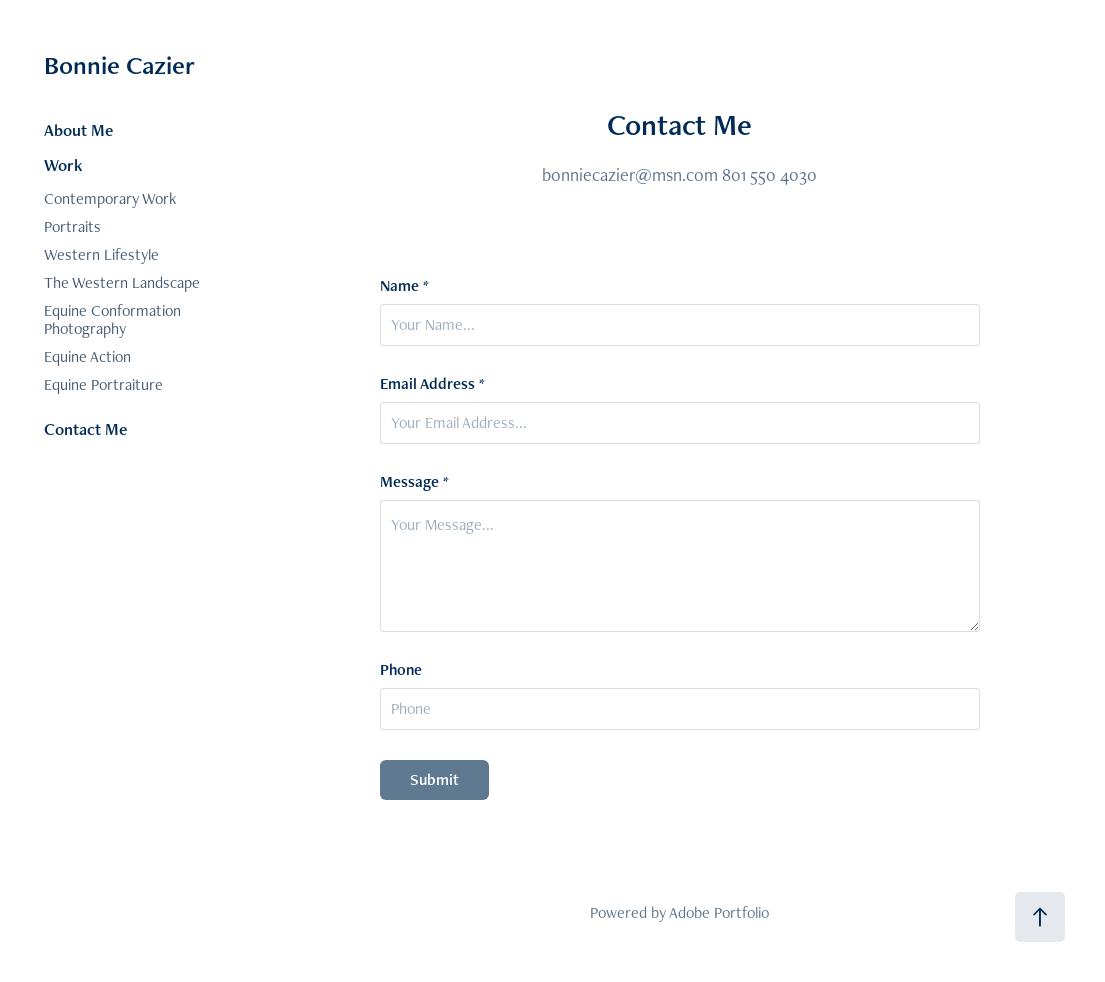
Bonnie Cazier (119, 65)
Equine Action (87, 356)
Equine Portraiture (103, 384)
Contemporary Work (110, 198)
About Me (78, 130)
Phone (401, 670)
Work (63, 165)
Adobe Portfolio (719, 912)
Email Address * (432, 384)
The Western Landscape (122, 282)
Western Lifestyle (101, 254)
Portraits (72, 226)
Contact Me (85, 429)
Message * (414, 482)
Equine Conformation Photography (112, 319)
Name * (404, 286)
